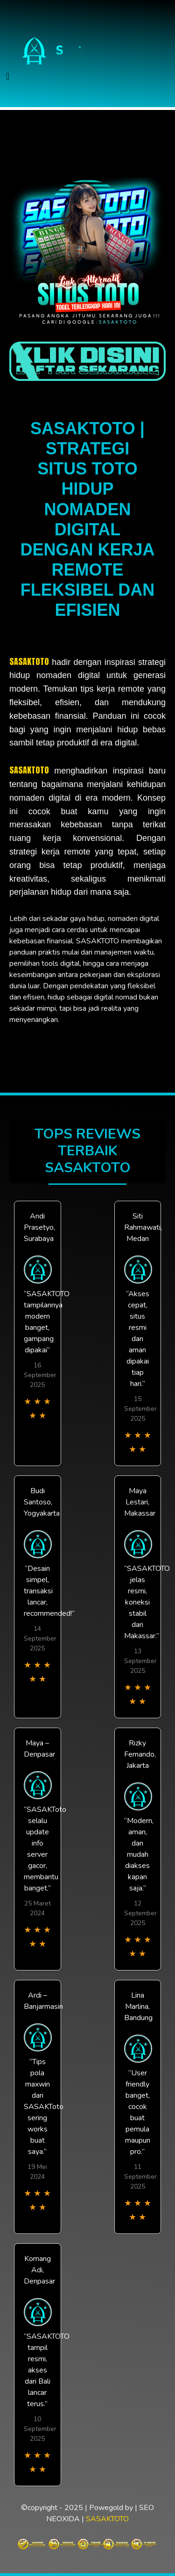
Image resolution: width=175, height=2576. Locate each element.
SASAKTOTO (29, 661)
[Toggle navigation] (7, 76)
